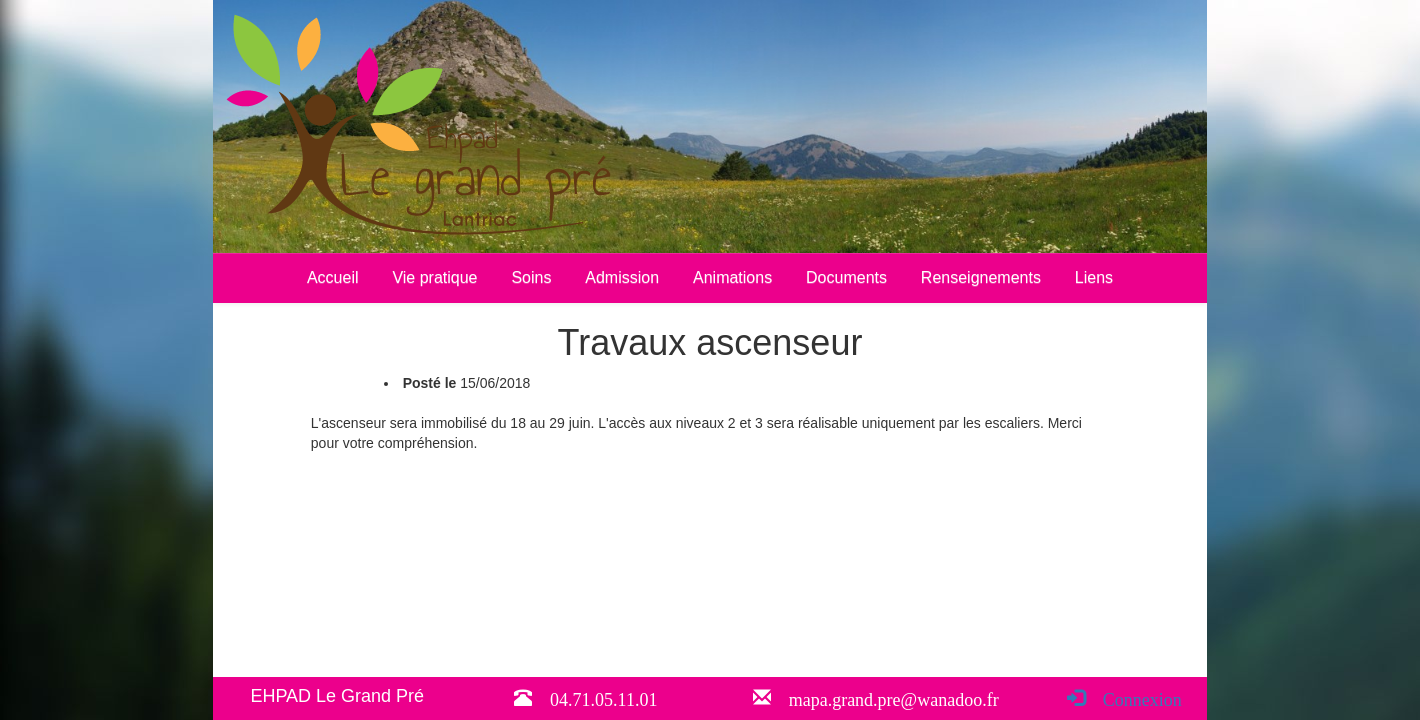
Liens (1094, 277)
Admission (622, 277)
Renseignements (981, 277)
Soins (531, 277)
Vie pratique (434, 277)
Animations (732, 277)
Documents (846, 277)
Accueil (333, 277)
